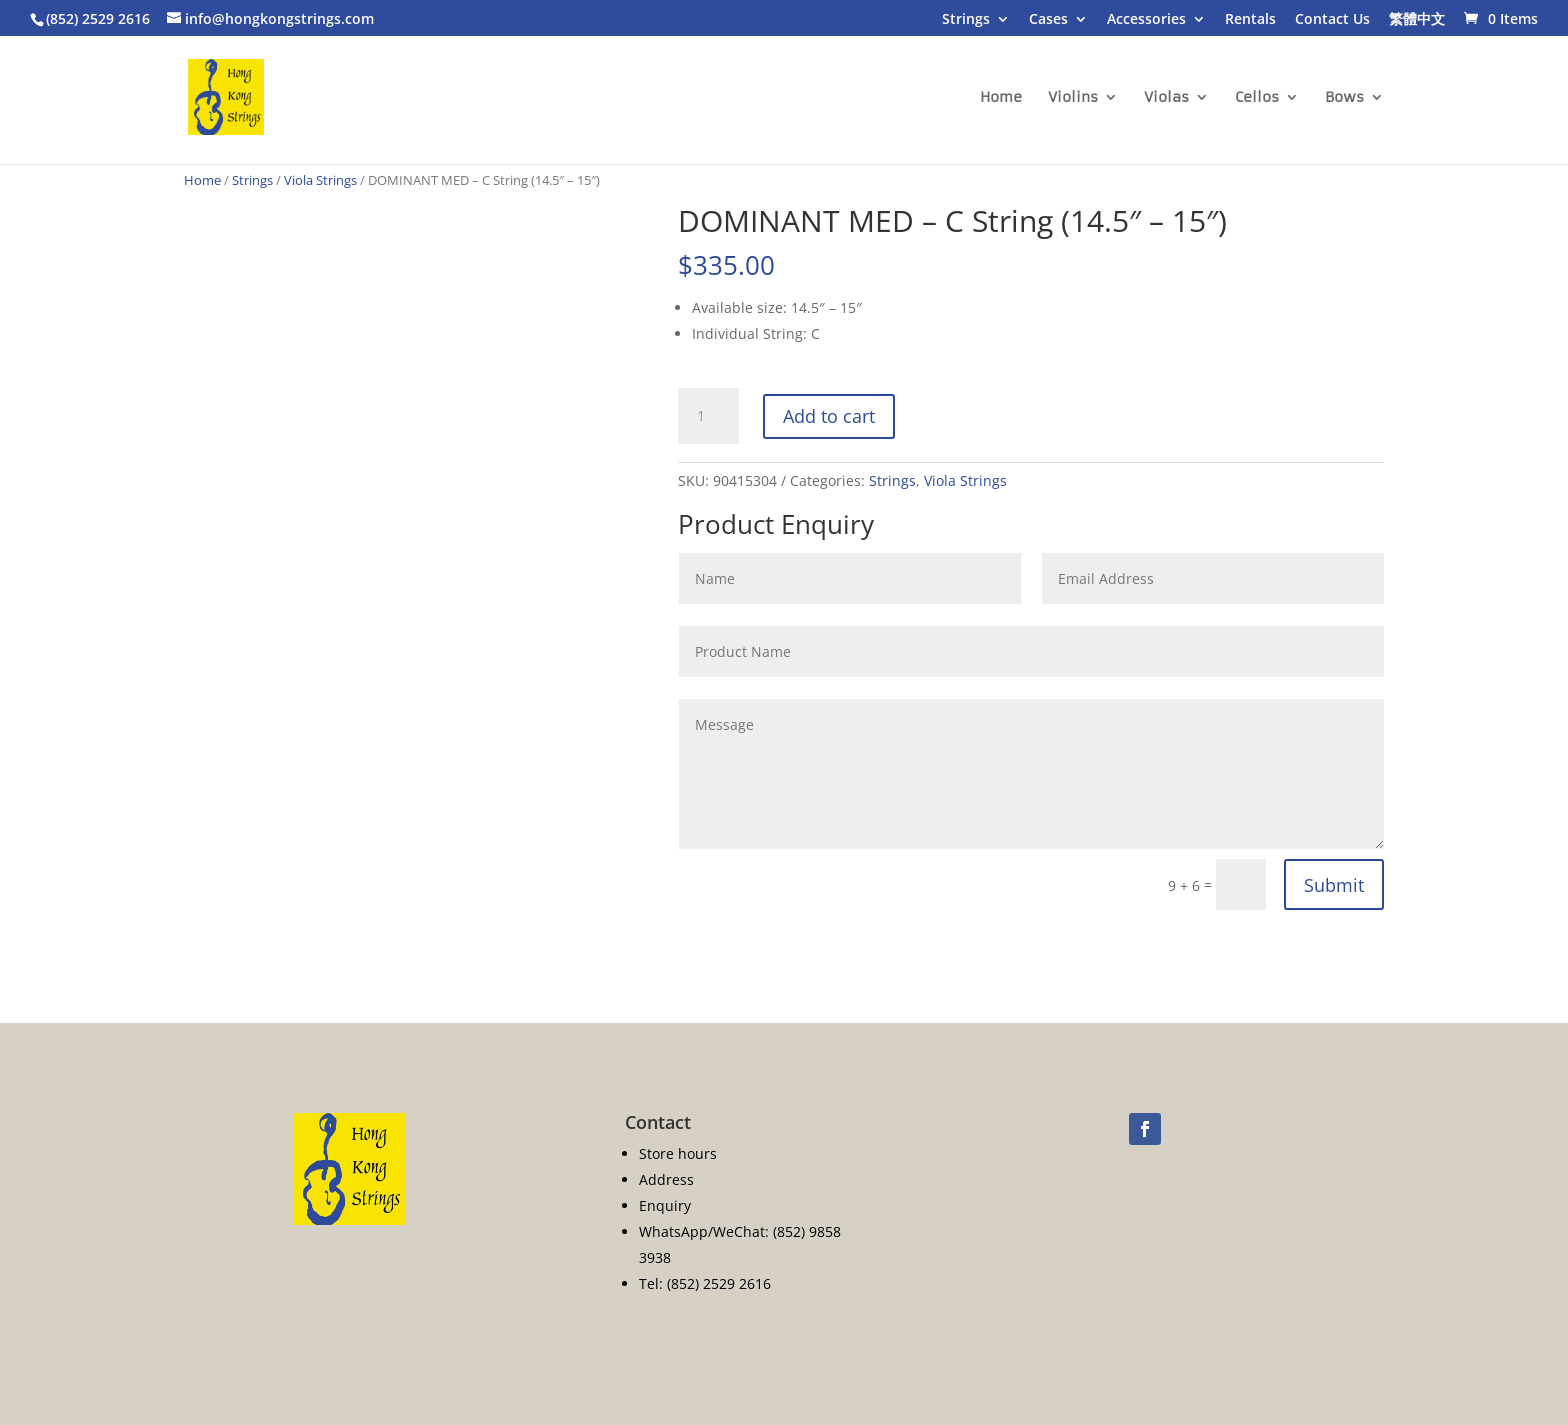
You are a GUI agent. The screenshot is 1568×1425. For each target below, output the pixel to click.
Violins (1073, 98)
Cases (1048, 20)
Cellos (1257, 98)
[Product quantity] (708, 416)
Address (666, 1179)
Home (1001, 98)
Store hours (678, 1153)
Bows (1344, 98)
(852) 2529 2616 (98, 18)
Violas (1166, 98)
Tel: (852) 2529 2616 (705, 1283)
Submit (1334, 885)
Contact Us (1332, 20)
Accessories (1146, 20)
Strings (966, 20)
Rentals (1250, 20)
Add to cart (829, 416)
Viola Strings (320, 180)
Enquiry (665, 1205)
